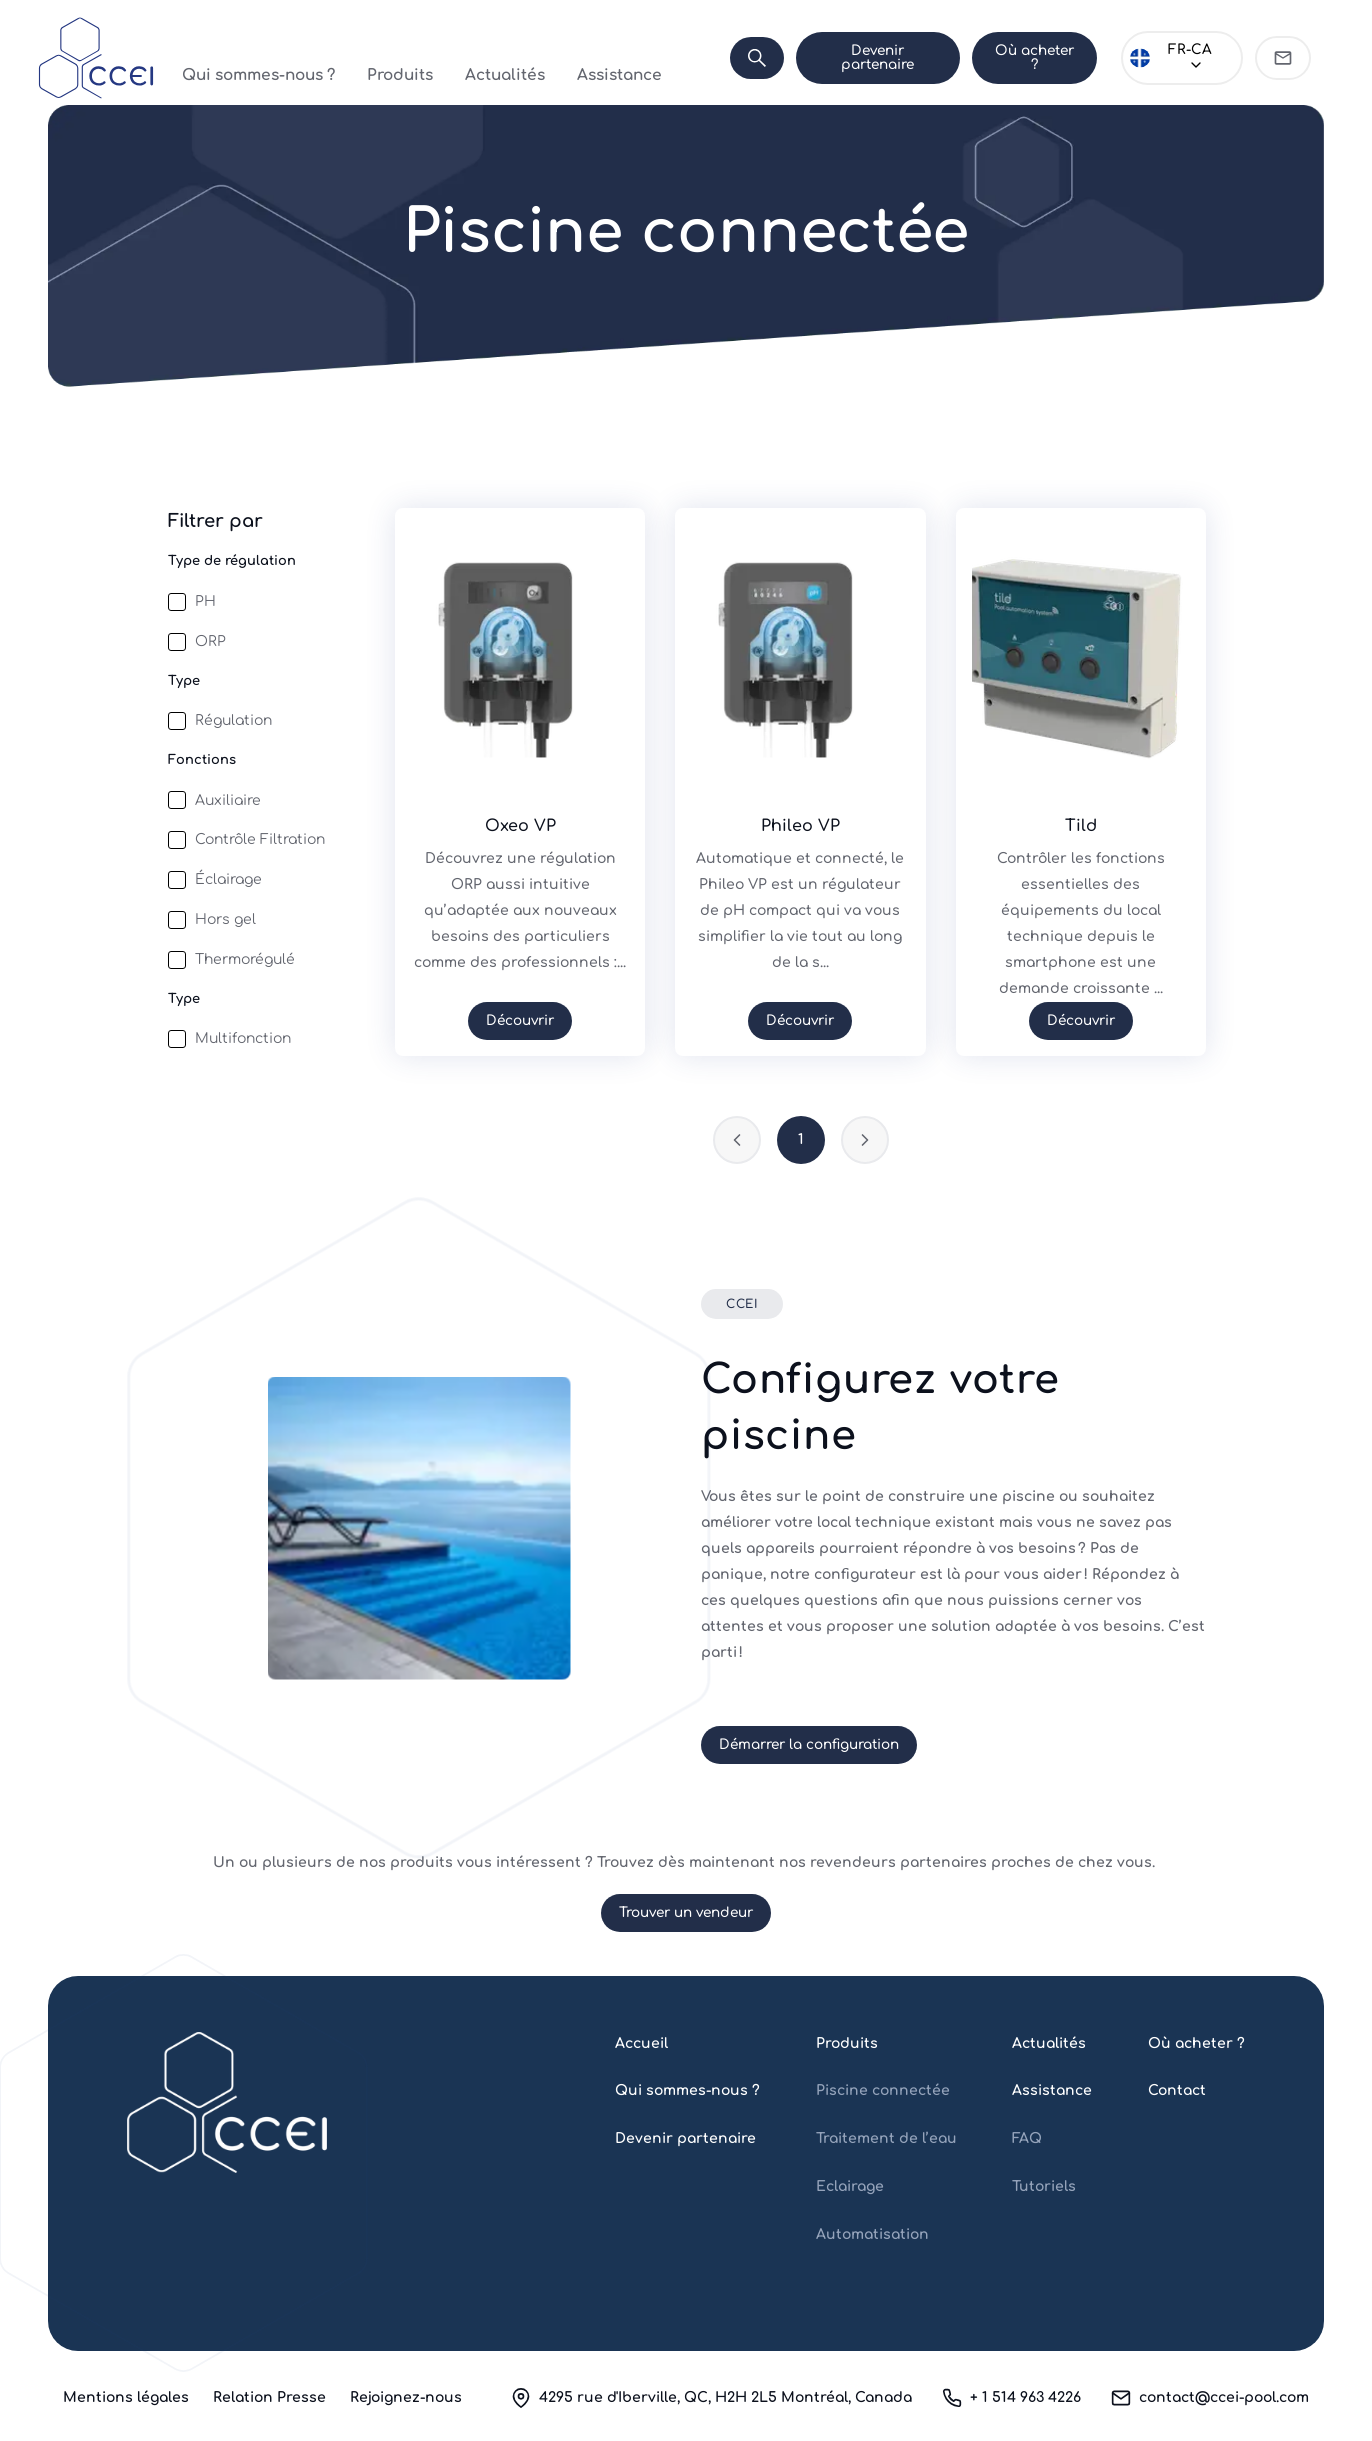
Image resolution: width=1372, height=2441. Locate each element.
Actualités (489, 57)
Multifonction (243, 1038)
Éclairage (228, 879)
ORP (210, 641)
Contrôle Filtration (260, 839)
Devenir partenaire (874, 57)
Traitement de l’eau (886, 2138)
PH (205, 601)
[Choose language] (1181, 58)
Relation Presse (269, 2397)
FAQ (1027, 2138)
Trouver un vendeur (686, 1912)
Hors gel (225, 919)
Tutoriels (1044, 2186)
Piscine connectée (883, 2090)
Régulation (233, 720)
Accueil (641, 2043)
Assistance (581, 57)
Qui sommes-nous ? (289, 57)
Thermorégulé (245, 959)
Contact (1177, 2090)
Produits (406, 57)
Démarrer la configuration (809, 1744)
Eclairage (850, 2186)
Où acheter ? (1032, 57)
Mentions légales (126, 2397)
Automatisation (872, 2234)
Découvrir (520, 1020)
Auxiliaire (228, 800)
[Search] (752, 58)
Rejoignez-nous (406, 2397)
